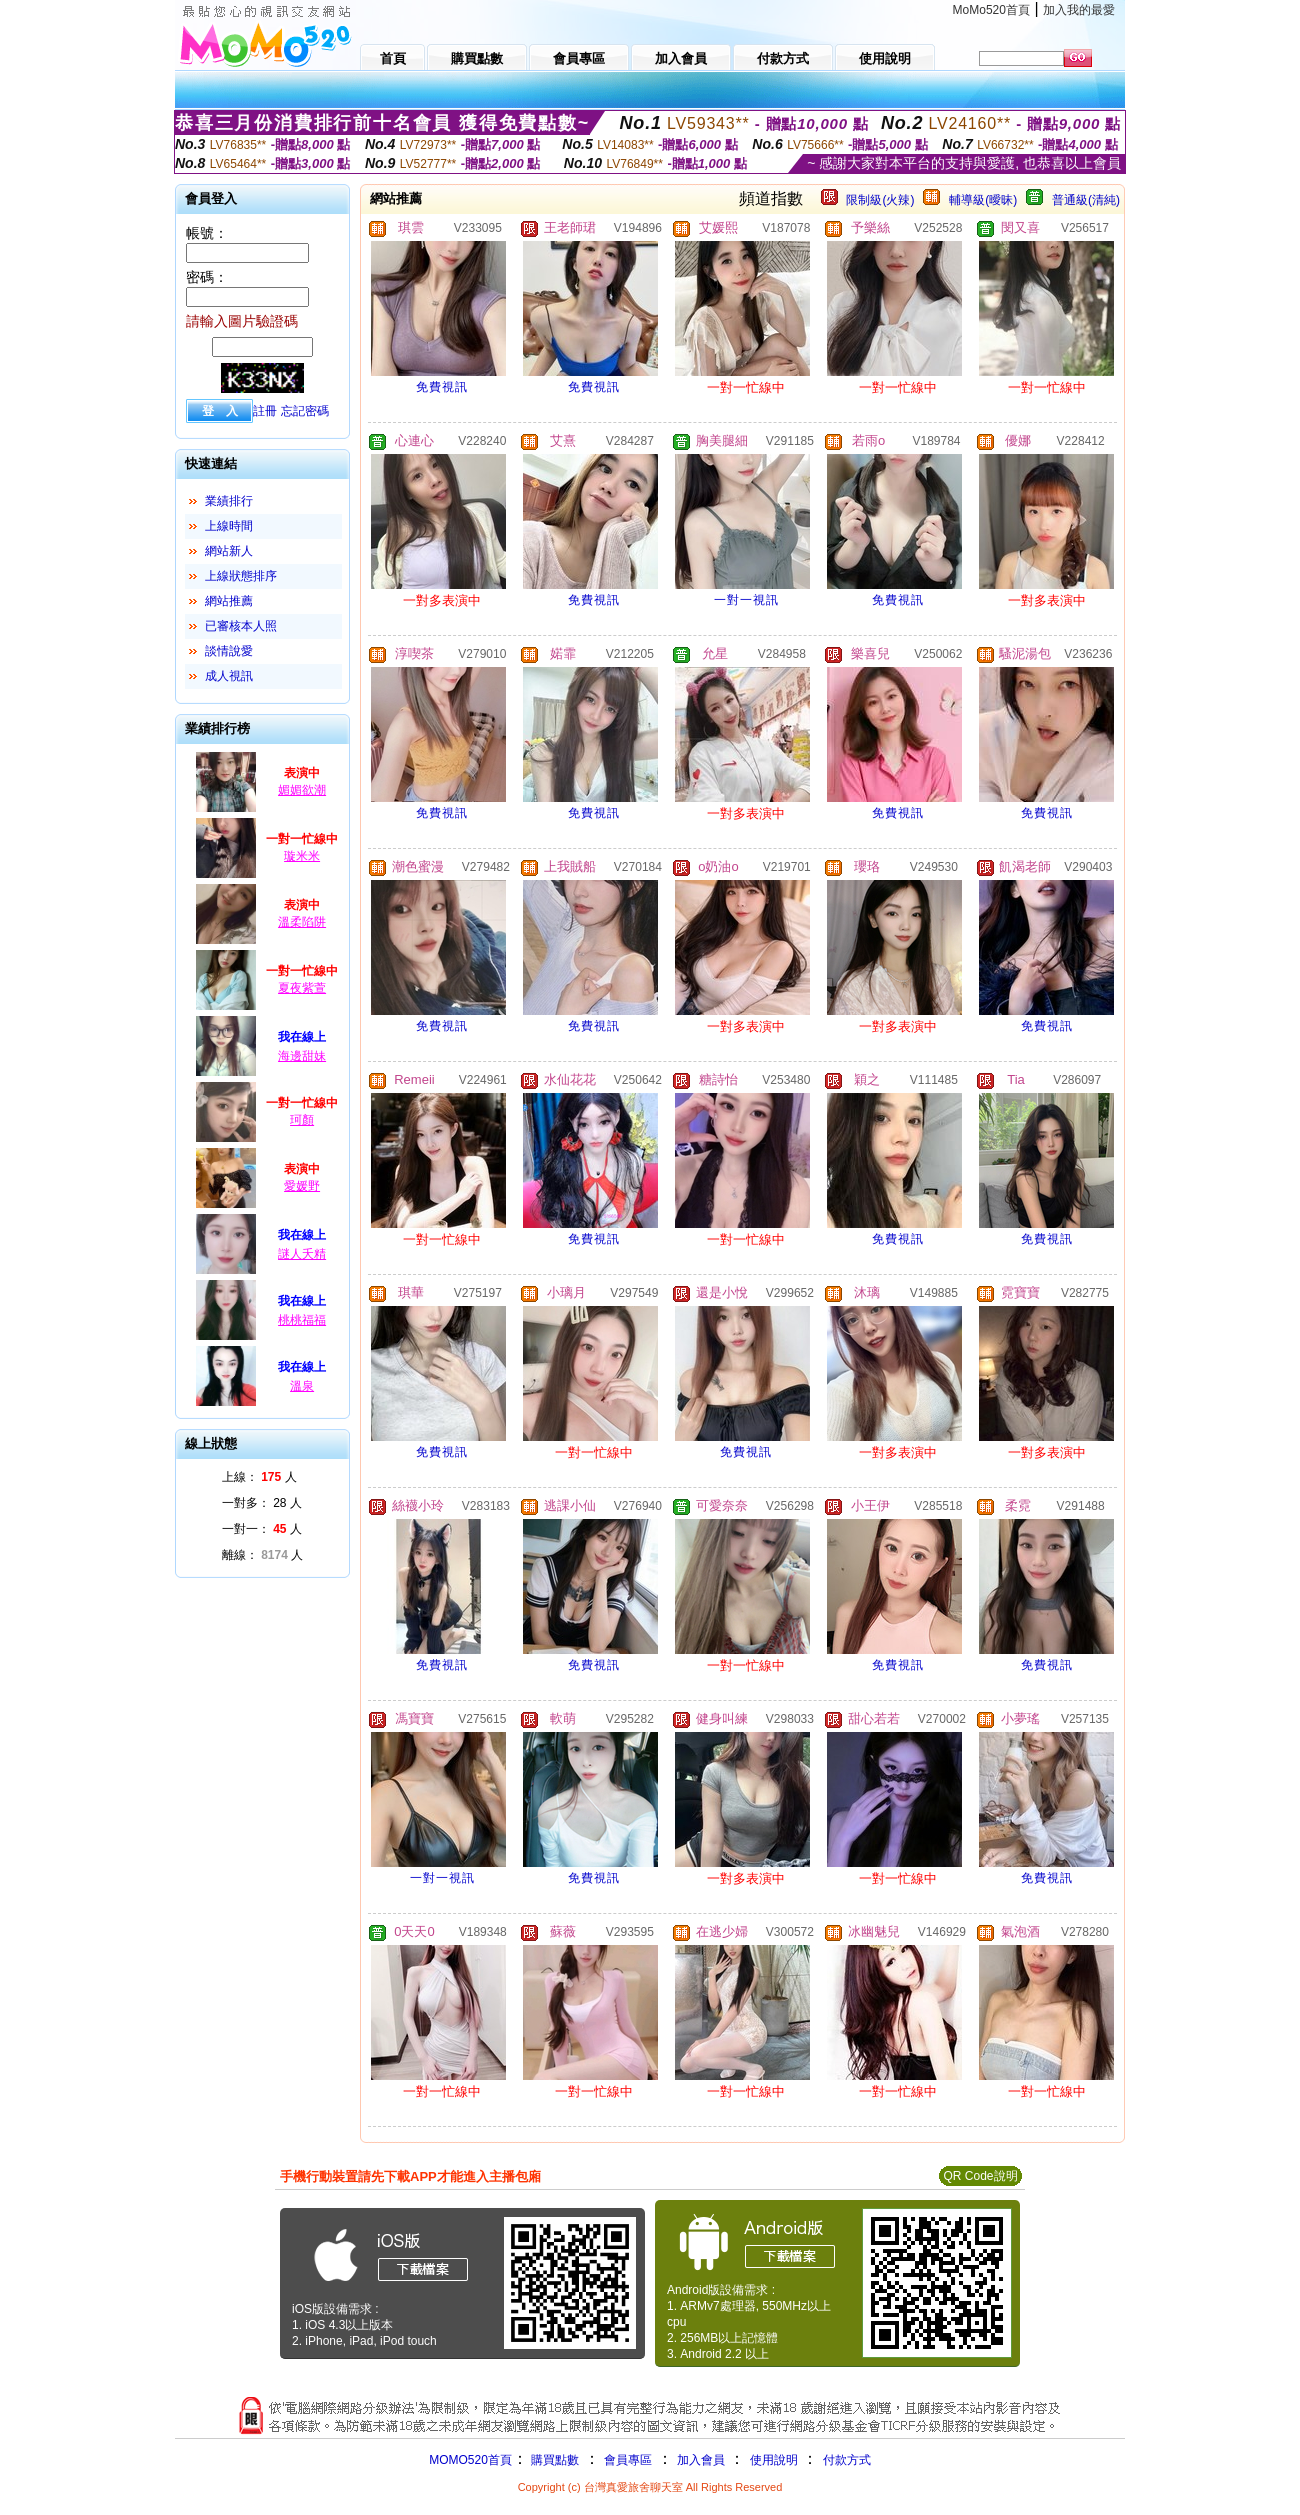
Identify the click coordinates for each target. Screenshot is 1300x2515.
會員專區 (628, 2460)
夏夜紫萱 (302, 988)
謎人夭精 (302, 1254)
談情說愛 (229, 651)
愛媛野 (302, 1186)
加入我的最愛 (1079, 10)
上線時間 (229, 526)
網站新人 (229, 551)
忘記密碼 (305, 411)
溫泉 (302, 1386)
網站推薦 (229, 601)
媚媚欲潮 (302, 790)
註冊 (265, 411)
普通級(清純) (1086, 200)
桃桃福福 (302, 1320)
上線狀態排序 (241, 576)
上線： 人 (259, 1477)
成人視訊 (229, 676)
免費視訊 (442, 387)
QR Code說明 (980, 2176)
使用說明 (774, 2460)
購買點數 (553, 2460)
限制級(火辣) (880, 200)
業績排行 (229, 501)
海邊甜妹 (302, 1056)
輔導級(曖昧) (983, 200)
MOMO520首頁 (470, 2460)
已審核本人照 (241, 626)
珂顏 (302, 1120)
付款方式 (847, 2460)
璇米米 (302, 856)
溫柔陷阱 (302, 922)
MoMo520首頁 (991, 10)
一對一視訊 (746, 600)
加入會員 (701, 2460)
